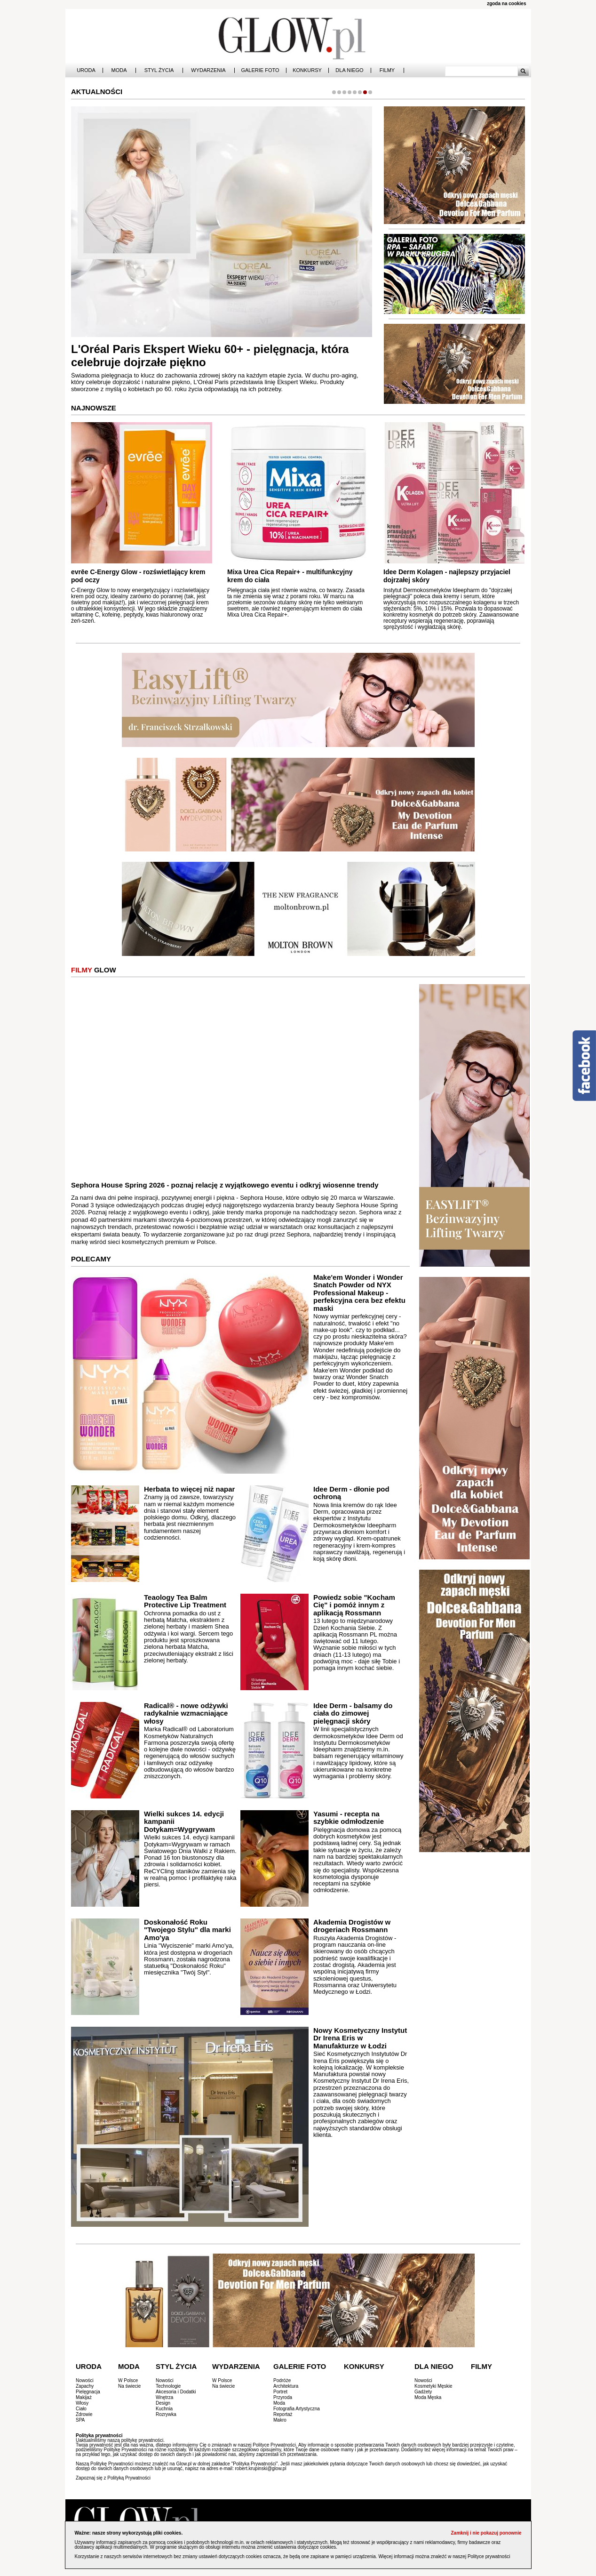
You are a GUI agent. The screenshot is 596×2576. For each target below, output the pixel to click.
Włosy (82, 2403)
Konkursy (307, 70)
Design (163, 2403)
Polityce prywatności (489, 2556)
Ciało (81, 2408)
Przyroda (282, 2397)
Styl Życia (159, 70)
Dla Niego (349, 70)
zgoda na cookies (506, 3)
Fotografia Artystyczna (296, 2408)
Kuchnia (164, 2408)
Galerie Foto (260, 70)
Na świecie (129, 2386)
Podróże (282, 2380)
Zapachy (85, 2386)
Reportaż (283, 2414)
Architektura (285, 2386)
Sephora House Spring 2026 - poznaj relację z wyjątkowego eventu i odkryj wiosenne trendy (225, 1185)
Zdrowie (84, 2414)
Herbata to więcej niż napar (189, 1489)
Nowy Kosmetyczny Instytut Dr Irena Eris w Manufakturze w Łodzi (360, 2038)
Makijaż (84, 2397)
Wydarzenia (208, 70)
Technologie (168, 2386)
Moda (119, 70)
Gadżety (423, 2391)
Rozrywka (166, 2414)
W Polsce (128, 2380)
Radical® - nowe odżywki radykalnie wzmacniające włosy (186, 1713)
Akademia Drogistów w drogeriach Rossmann (351, 1926)
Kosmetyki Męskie (433, 2386)
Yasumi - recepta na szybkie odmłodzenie (348, 1818)
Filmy (387, 70)
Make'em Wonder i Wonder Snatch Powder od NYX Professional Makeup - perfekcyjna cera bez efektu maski (359, 1292)
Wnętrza (164, 2397)
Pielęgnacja (88, 2391)
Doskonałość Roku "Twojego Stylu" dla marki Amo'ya (187, 1930)
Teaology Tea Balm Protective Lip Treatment (185, 1601)
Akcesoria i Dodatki (176, 2391)
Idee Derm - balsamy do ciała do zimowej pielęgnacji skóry (352, 1713)
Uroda (86, 70)
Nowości (85, 2380)
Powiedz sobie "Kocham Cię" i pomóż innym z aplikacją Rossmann (354, 1605)
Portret (280, 2391)
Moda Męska (427, 2397)
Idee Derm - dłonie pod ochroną (351, 1493)
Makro (279, 2420)
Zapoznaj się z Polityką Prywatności (113, 2477)
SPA (80, 2420)
